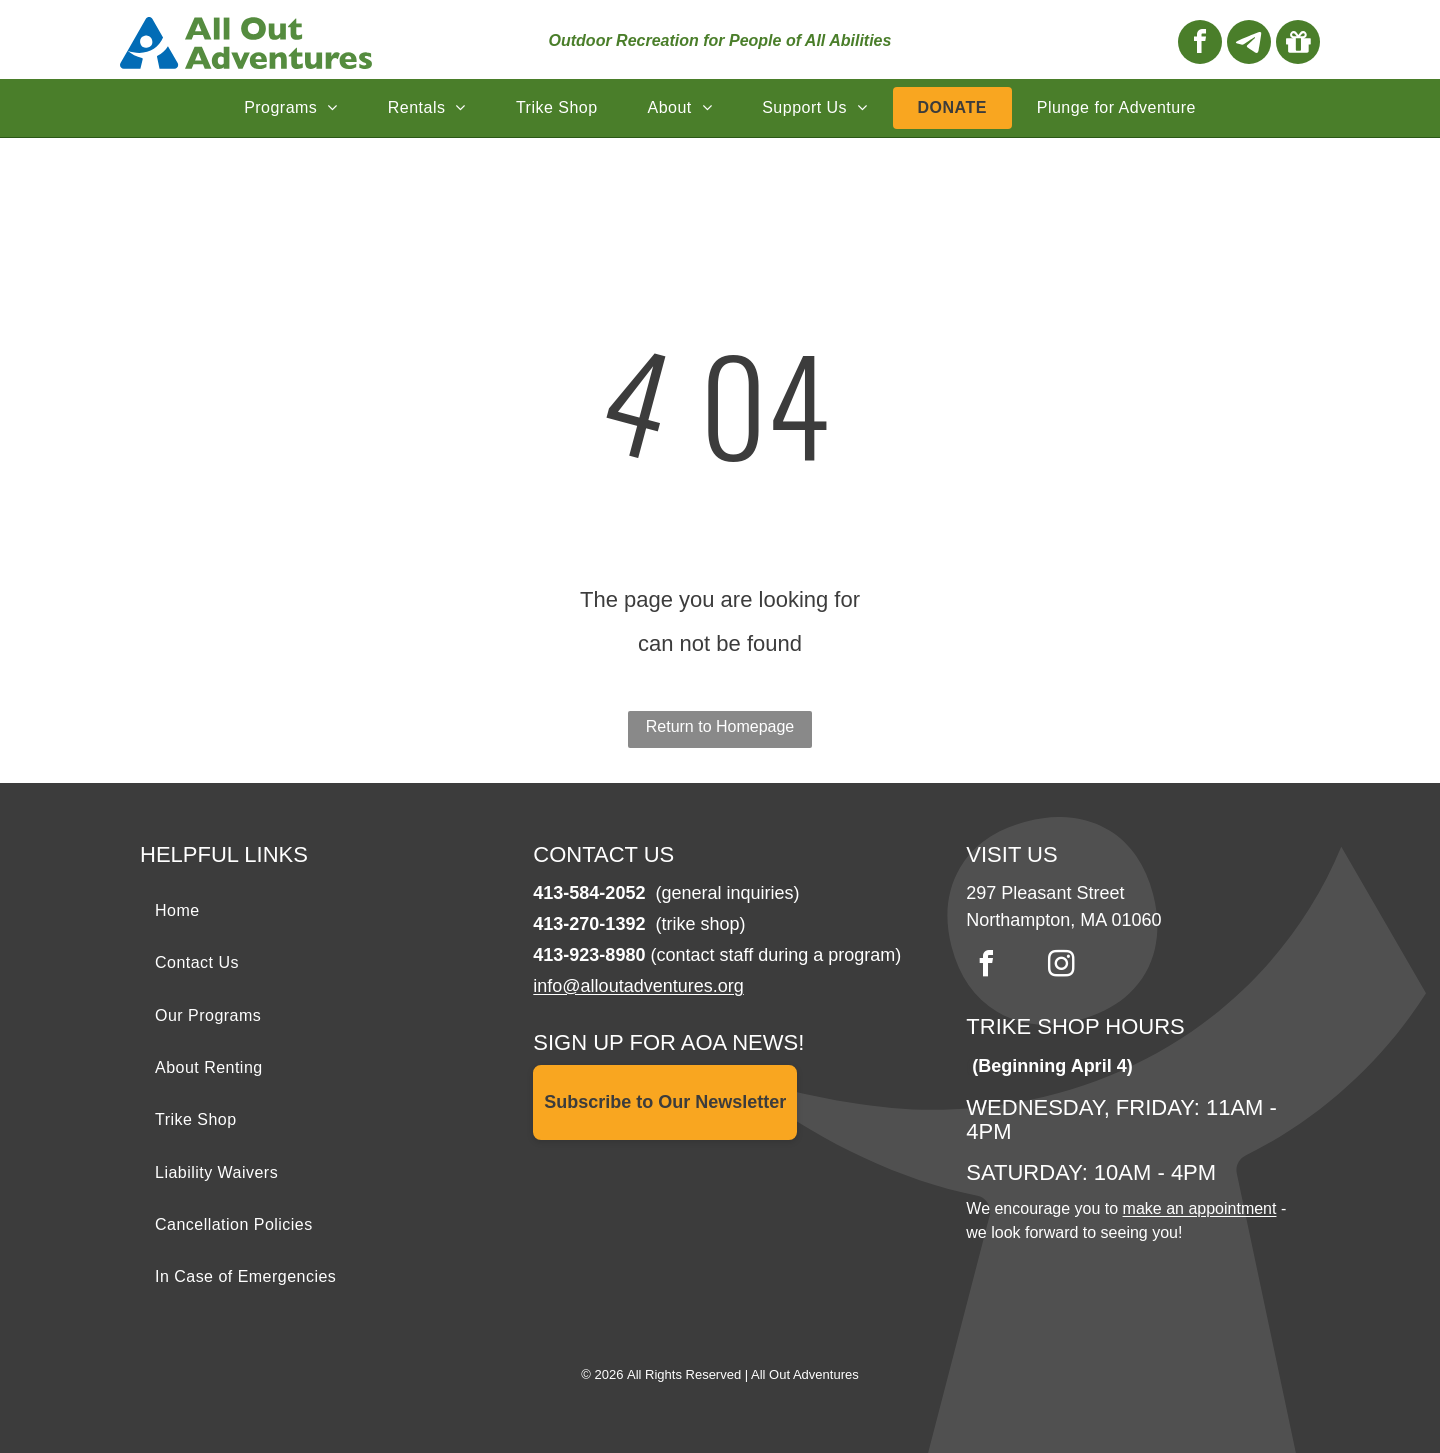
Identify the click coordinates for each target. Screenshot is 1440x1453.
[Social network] (1249, 44)
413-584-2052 (589, 893)
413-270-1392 (589, 924)
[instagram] (1061, 966)
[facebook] (1200, 44)
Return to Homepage (720, 726)
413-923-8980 (589, 955)
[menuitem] (291, 108)
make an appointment (1200, 1208)
